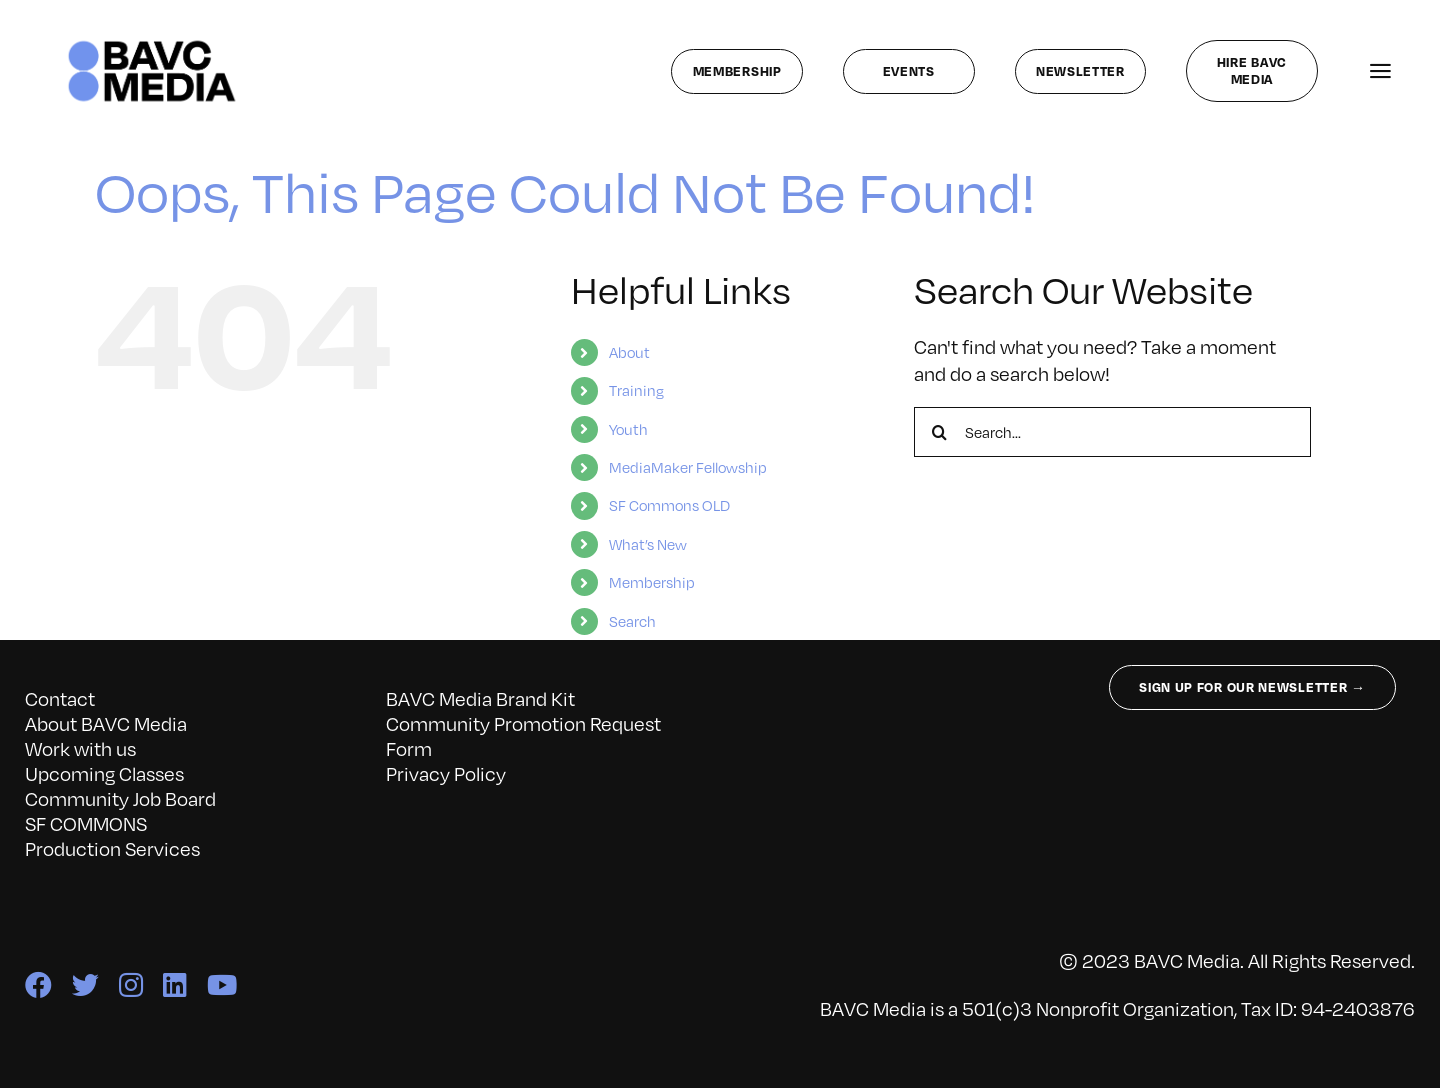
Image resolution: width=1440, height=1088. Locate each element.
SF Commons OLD (669, 505)
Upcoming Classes (104, 773)
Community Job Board (120, 798)
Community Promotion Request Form (523, 735)
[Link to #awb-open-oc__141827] (1380, 71)
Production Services (112, 848)
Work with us (80, 748)
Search (632, 621)
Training (636, 390)
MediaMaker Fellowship (688, 467)
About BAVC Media (106, 723)
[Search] (939, 432)
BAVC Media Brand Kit (480, 698)
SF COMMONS (86, 823)
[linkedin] (175, 984)
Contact (60, 698)
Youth (628, 429)
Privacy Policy (446, 773)
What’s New (648, 544)
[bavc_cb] (152, 45)
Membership (652, 582)
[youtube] (222, 984)
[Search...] (1112, 432)
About (629, 352)
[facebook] (38, 984)
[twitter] (85, 984)
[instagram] (131, 984)
